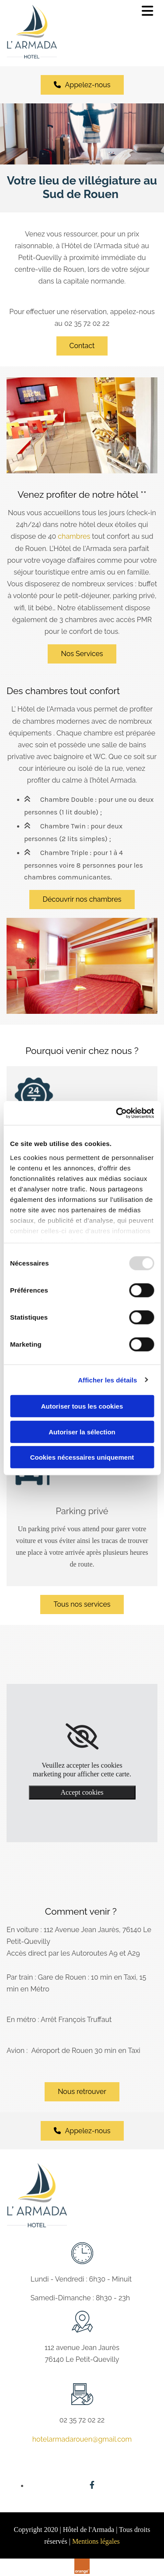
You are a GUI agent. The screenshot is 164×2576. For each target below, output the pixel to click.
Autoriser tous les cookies (82, 1406)
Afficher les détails (107, 1379)
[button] (82, 85)
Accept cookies (81, 1792)
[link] (82, 1737)
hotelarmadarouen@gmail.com (82, 2439)
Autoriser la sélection (82, 1431)
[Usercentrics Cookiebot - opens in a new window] (117, 1113)
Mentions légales (96, 2541)
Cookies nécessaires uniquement (82, 1457)
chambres (74, 536)
